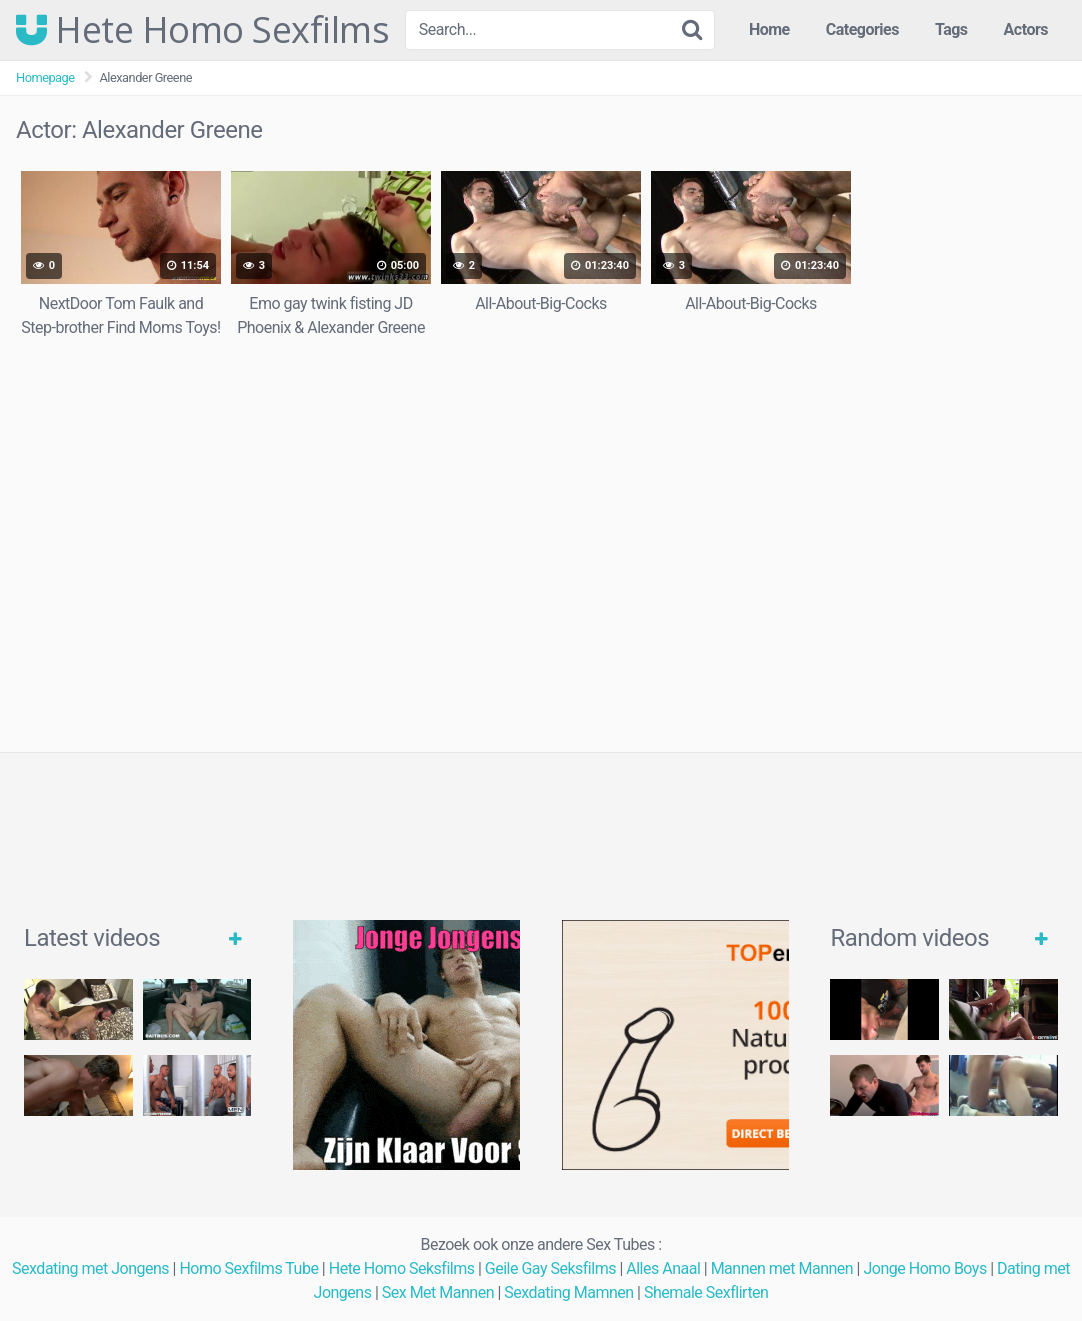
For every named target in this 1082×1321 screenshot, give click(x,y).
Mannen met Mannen (782, 1268)
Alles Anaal (663, 1268)
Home (769, 29)
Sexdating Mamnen (568, 1292)
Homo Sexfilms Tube (248, 1268)
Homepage (45, 77)
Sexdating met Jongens (90, 1268)
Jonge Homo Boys (924, 1268)
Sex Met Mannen (438, 1292)
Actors (1026, 29)
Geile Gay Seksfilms (550, 1268)
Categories (862, 29)
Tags (951, 29)
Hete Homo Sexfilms (202, 30)
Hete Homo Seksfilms (402, 1268)
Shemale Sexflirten (706, 1292)
